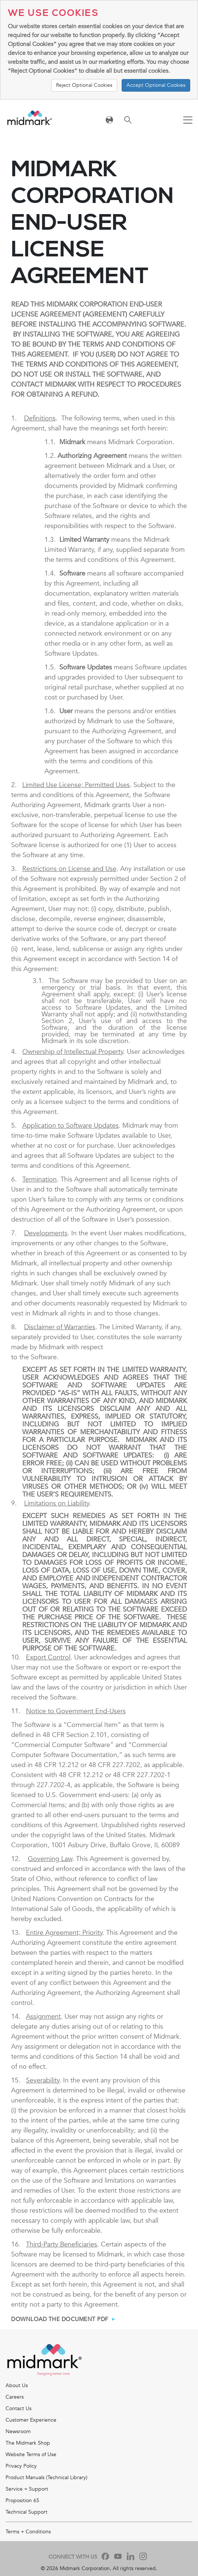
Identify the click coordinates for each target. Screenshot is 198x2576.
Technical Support (26, 2512)
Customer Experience (31, 2419)
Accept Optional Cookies (155, 85)
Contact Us (19, 2408)
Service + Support (27, 2489)
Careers (15, 2396)
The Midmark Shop (28, 2442)
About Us (17, 2385)
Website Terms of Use (31, 2454)
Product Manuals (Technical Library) (47, 2477)
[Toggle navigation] (187, 120)
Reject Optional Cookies (84, 85)
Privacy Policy (21, 2466)
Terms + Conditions (28, 2531)
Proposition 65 (22, 2500)
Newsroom (18, 2431)
